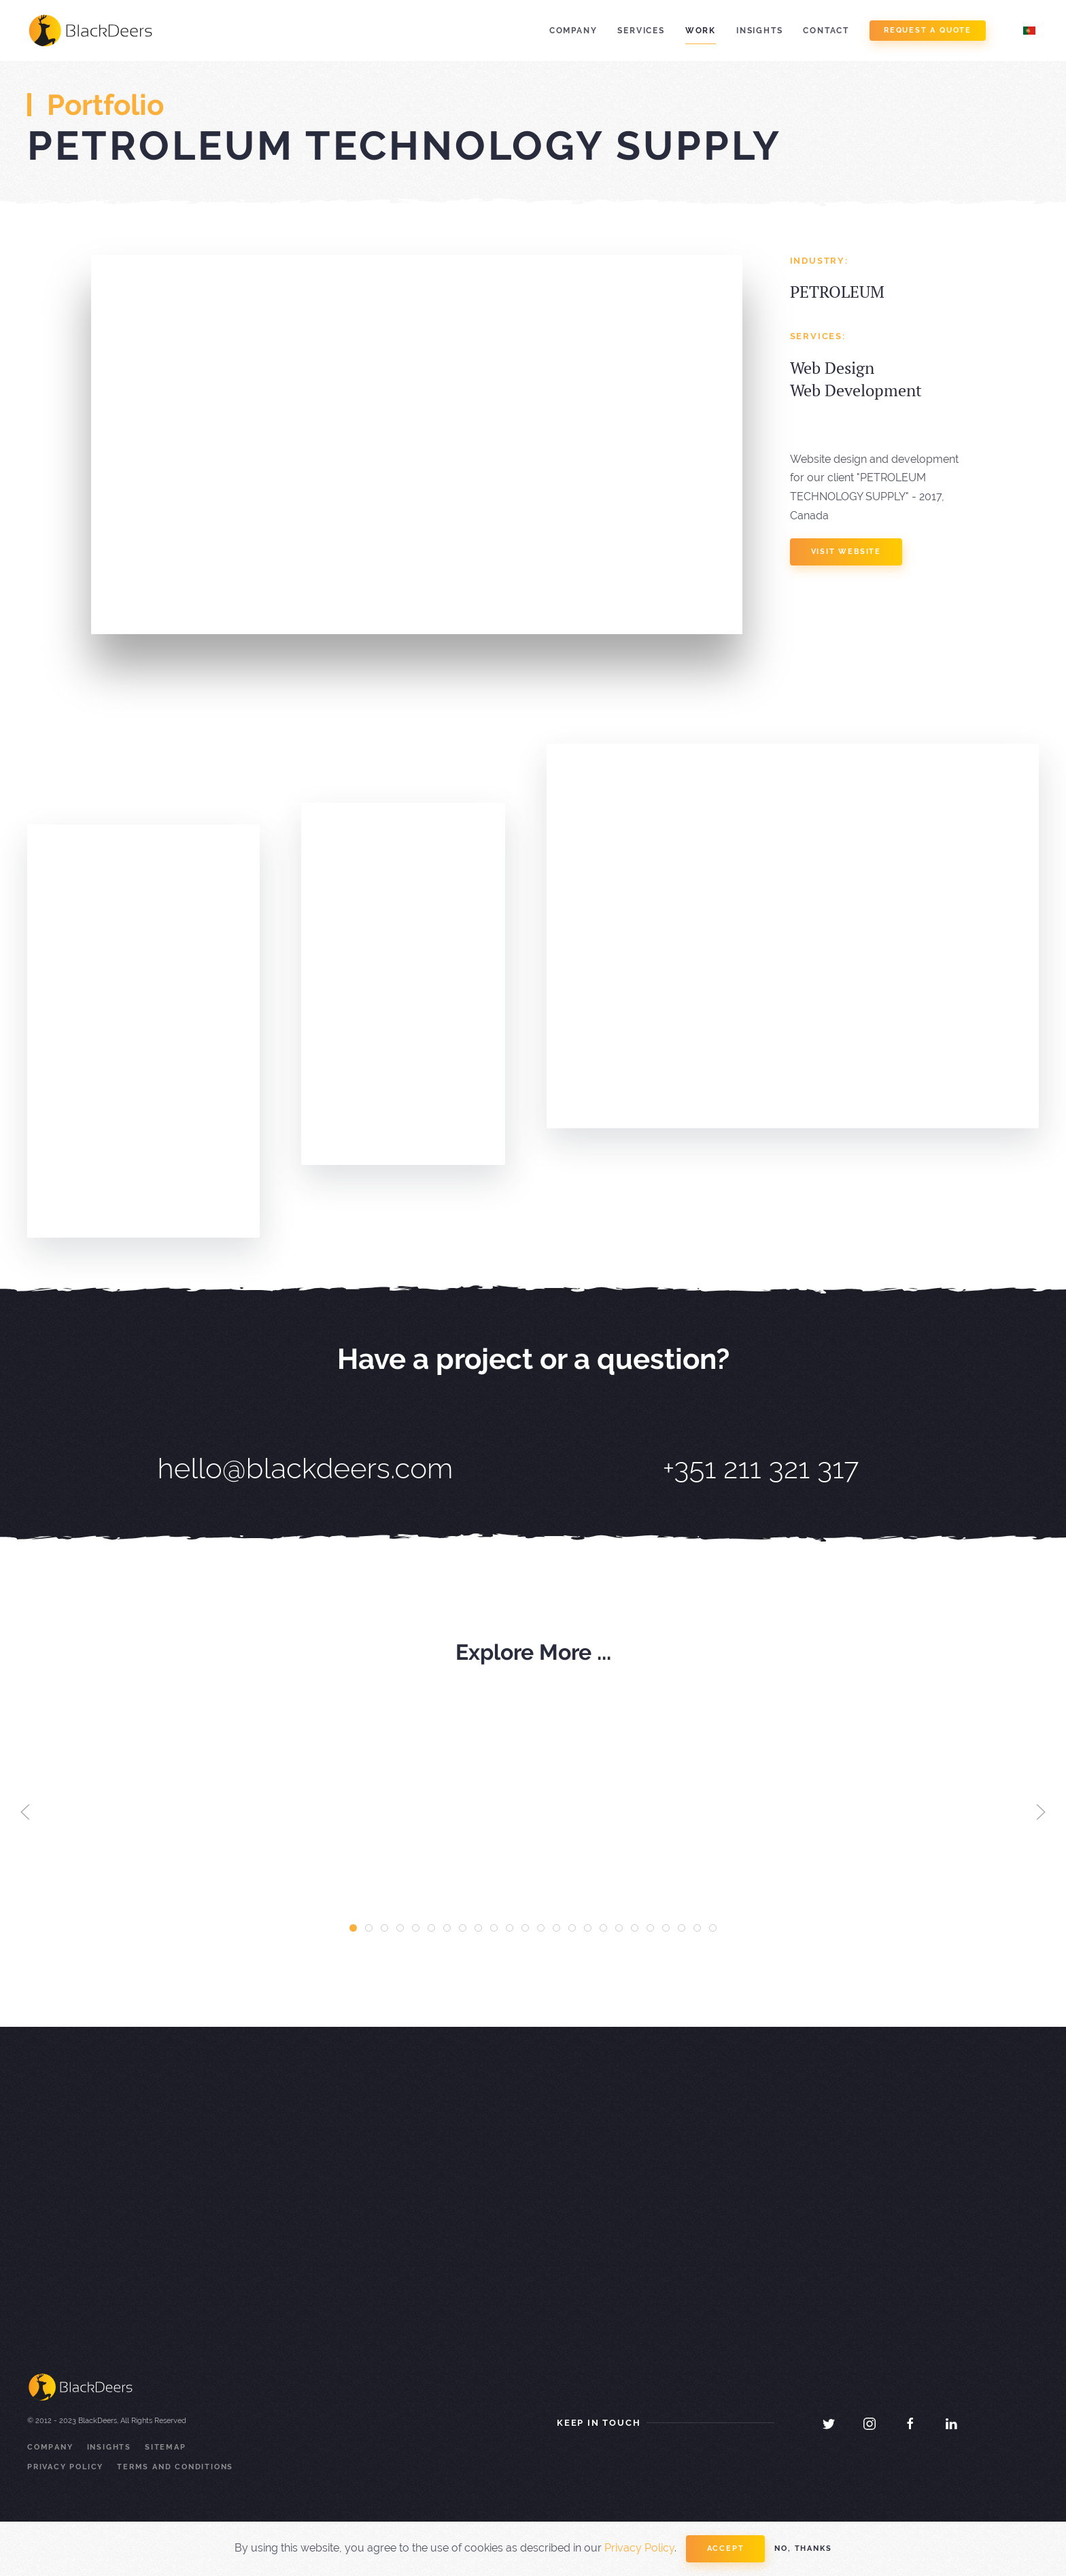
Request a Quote (928, 30)
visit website (846, 551)
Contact (826, 30)
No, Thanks (802, 2548)
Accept (725, 2548)
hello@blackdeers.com (305, 1468)
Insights (759, 30)
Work (700, 30)
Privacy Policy (65, 2466)
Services (640, 30)
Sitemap (165, 2447)
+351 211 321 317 (761, 1468)
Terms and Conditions (175, 2466)
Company (573, 30)
